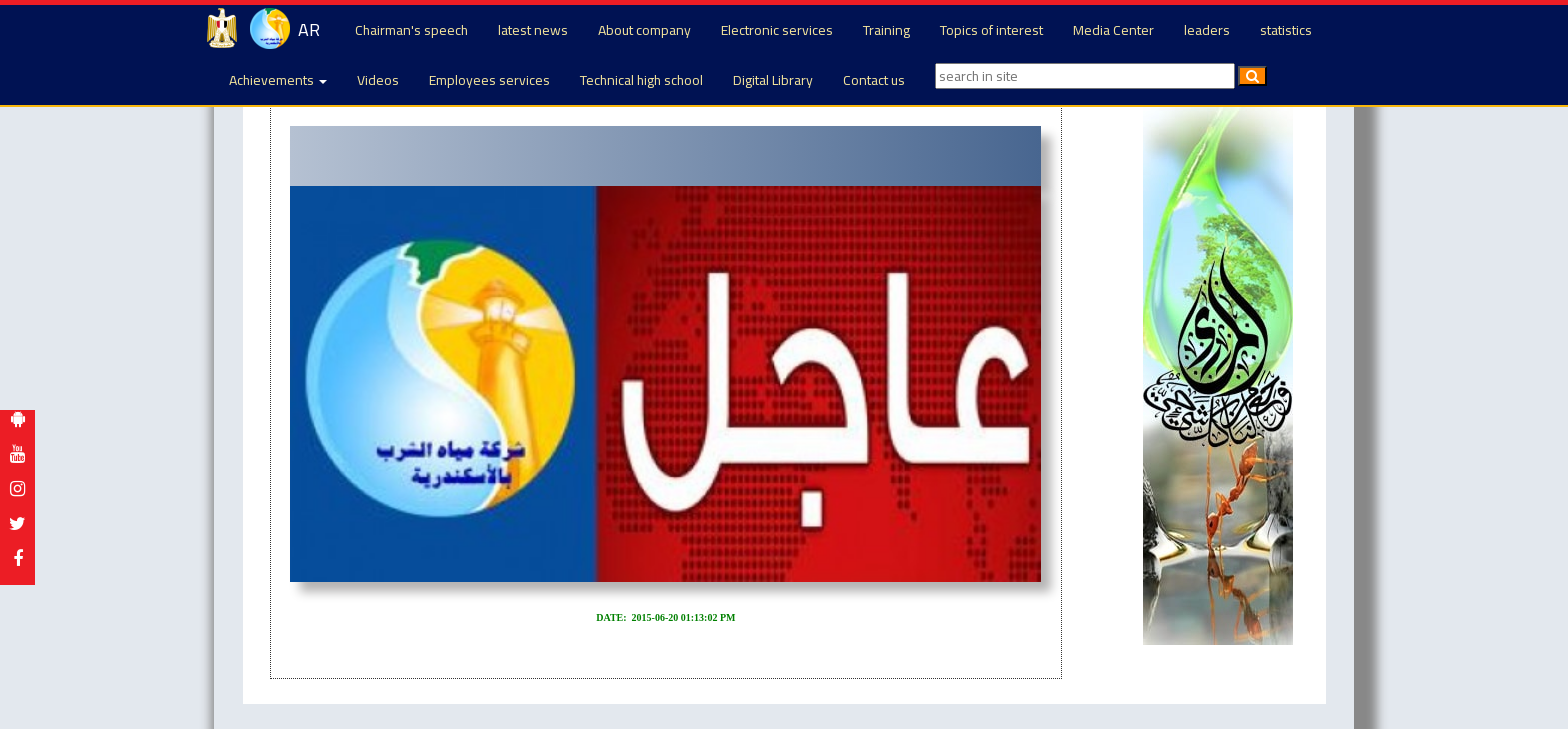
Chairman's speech (411, 30)
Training (886, 30)
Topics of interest (991, 30)
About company (644, 30)
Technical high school (641, 80)
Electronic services (777, 30)
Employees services (489, 80)
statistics (1286, 30)
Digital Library (773, 80)
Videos (378, 80)
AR (309, 29)
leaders (1207, 30)
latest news (533, 30)
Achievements (278, 80)
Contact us (874, 80)
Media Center (1113, 30)
